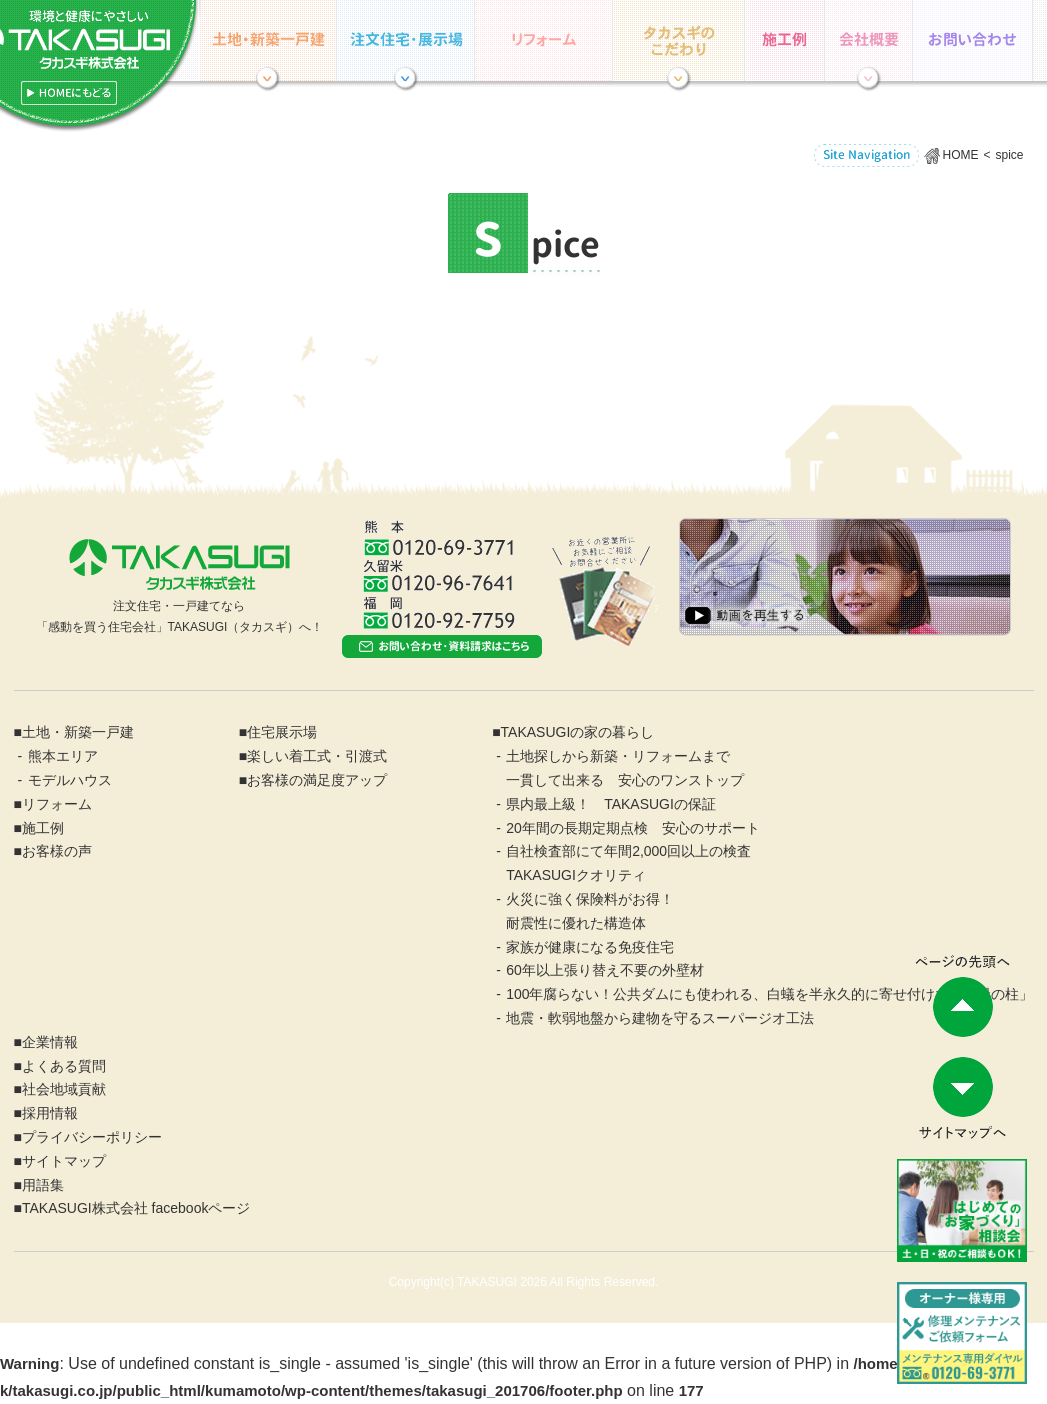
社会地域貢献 (64, 1089)
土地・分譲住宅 (268, 40)
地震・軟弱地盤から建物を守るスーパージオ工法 (660, 1018)
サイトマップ (64, 1161)
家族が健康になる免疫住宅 (590, 947)
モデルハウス (70, 780)
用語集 (43, 1185)
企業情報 (869, 40)
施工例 (785, 40)
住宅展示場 (406, 40)
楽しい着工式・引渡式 (317, 756)
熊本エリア (63, 756)
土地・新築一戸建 (78, 732)
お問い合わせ (973, 40)
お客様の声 (57, 851)
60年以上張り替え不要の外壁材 (605, 970)
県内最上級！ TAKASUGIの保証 (611, 804)
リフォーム (544, 40)
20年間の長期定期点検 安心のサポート (633, 828)
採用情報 (50, 1113)
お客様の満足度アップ (317, 780)
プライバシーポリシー (92, 1137)
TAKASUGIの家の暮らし (679, 40)
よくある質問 (64, 1066)
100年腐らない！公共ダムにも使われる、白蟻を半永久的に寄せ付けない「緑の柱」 (769, 994)
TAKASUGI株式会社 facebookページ (136, 1208)
